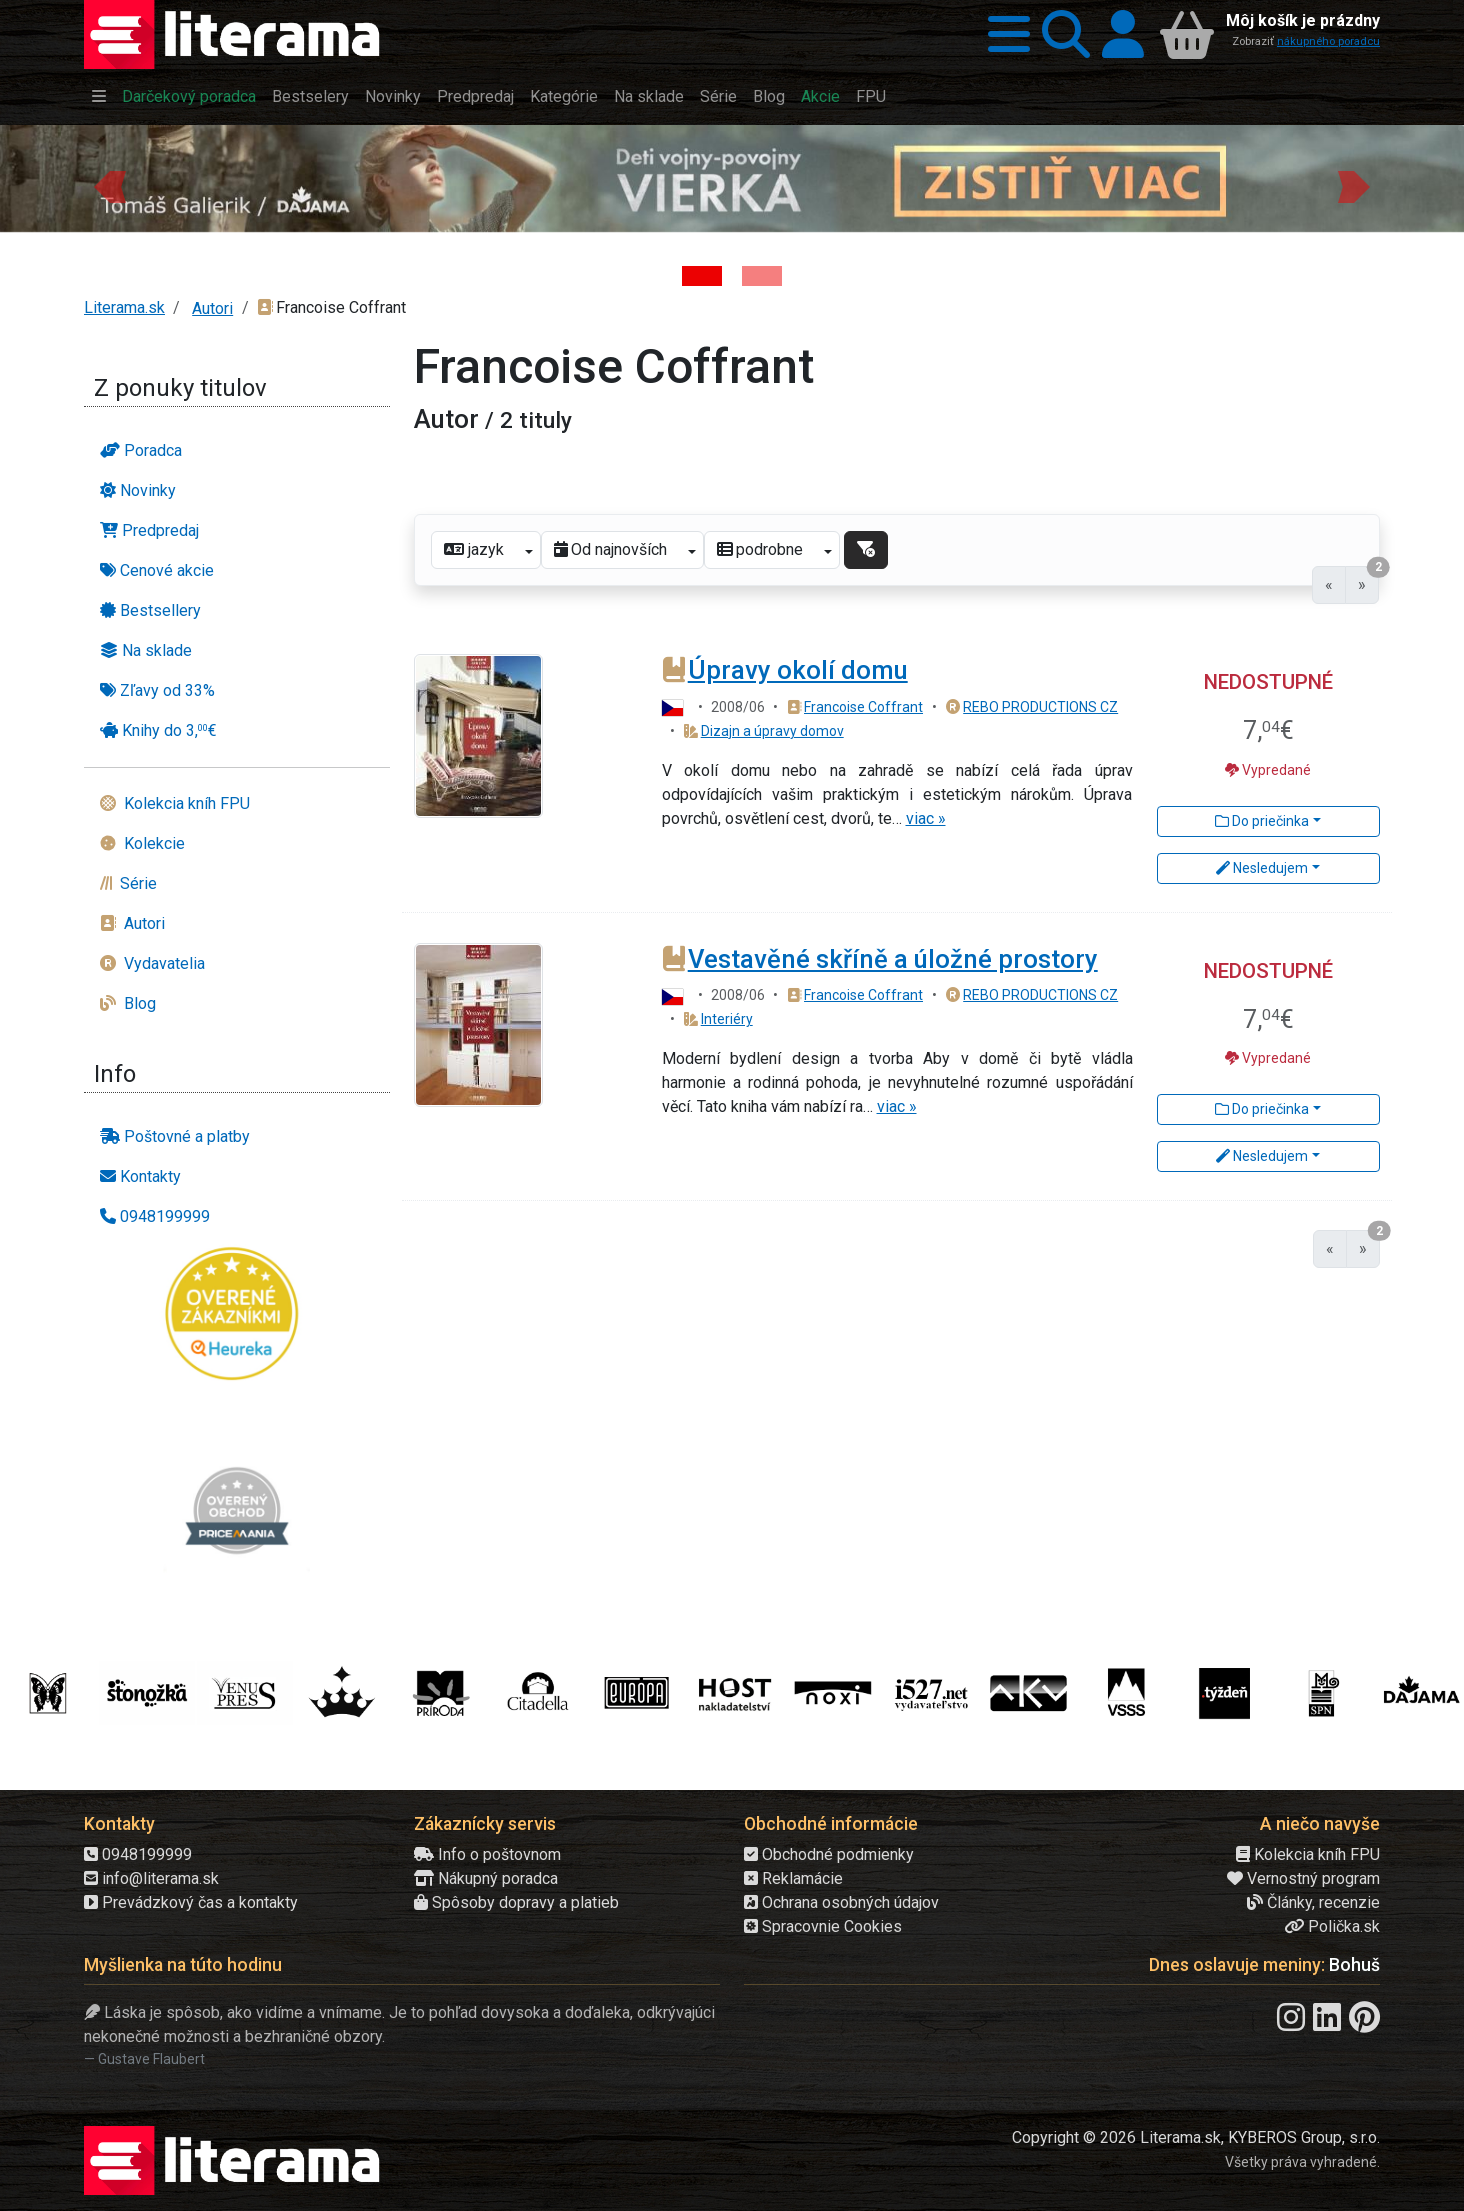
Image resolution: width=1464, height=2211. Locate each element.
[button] (1003, 34)
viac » (926, 818)
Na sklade (649, 96)
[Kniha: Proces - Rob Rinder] (762, 276)
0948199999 (138, 1854)
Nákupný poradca (486, 1878)
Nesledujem (1262, 868)
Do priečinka (1262, 821)
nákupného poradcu (1328, 41)
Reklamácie (793, 1878)
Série (718, 96)
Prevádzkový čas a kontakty (191, 1902)
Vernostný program (1303, 1878)
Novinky (393, 96)
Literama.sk (124, 307)
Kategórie (564, 96)
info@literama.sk (151, 1878)
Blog (769, 96)
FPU (871, 96)
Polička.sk (1332, 1926)
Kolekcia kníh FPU (1308, 1854)
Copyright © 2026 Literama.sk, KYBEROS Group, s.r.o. (1196, 2137)
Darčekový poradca (189, 96)
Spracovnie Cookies (823, 1926)
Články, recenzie (1313, 1902)
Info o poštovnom (487, 1854)
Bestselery (310, 96)
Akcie (820, 96)
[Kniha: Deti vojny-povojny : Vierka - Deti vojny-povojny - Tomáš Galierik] (702, 276)
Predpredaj (475, 96)
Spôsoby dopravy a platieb (516, 1902)
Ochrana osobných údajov (841, 1902)
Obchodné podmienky (829, 1854)
